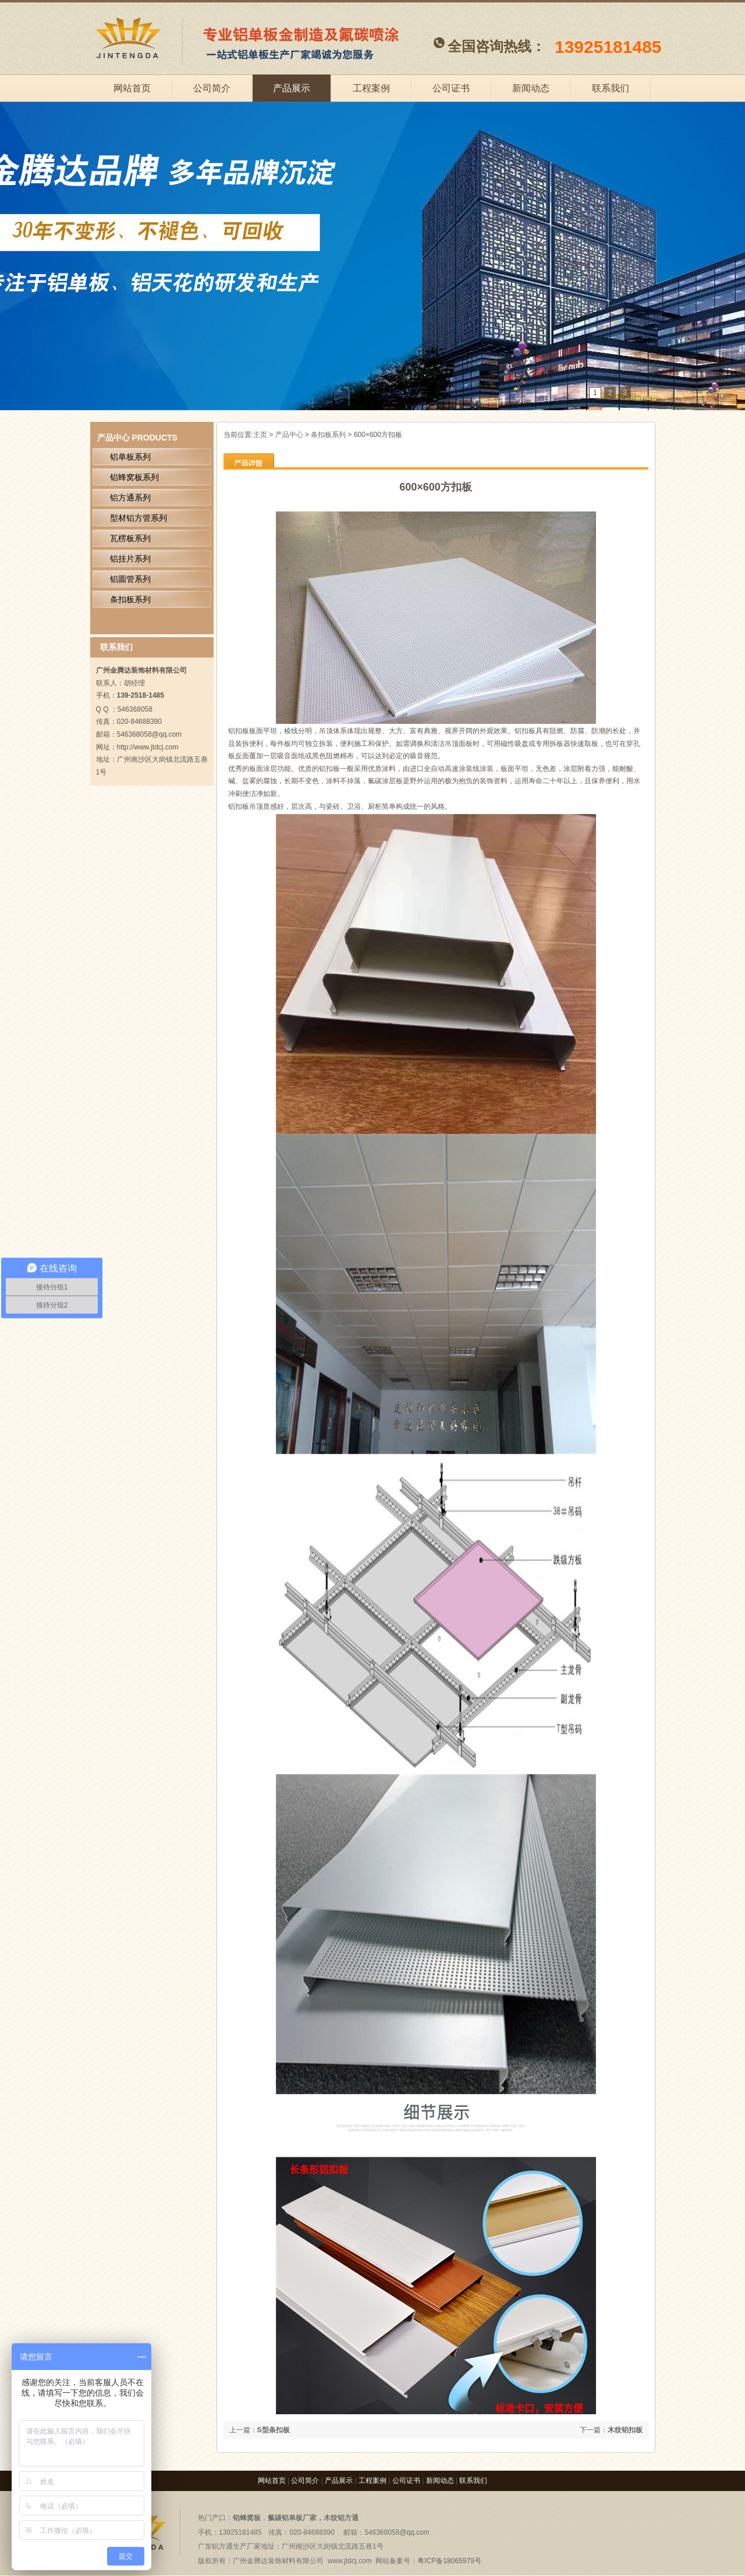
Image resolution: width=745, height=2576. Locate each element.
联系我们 (610, 88)
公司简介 (211, 88)
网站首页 (132, 88)
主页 (260, 435)
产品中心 (113, 437)
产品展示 (291, 88)
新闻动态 (530, 88)
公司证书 (451, 88)
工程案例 (371, 88)
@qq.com (414, 2532)
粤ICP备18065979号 (449, 2561)
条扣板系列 (328, 435)
